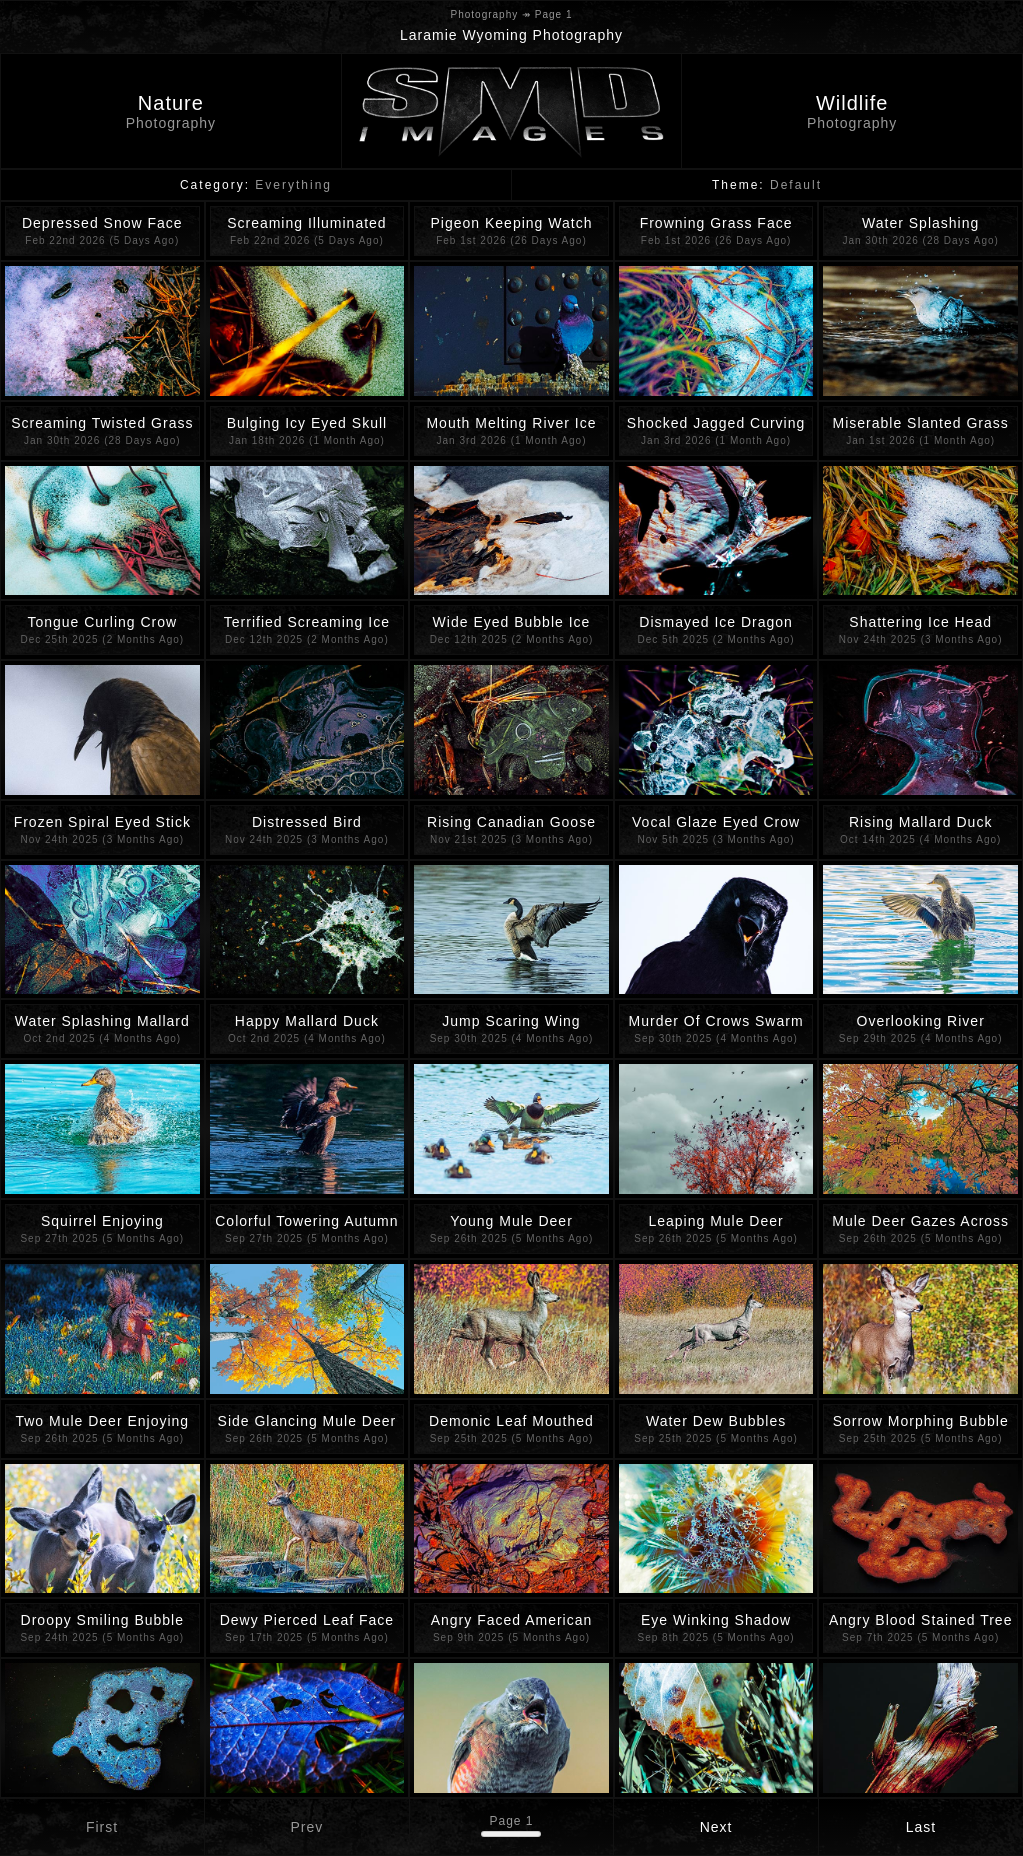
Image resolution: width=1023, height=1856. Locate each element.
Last (921, 1827)
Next (716, 1827)
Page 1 (511, 1821)
